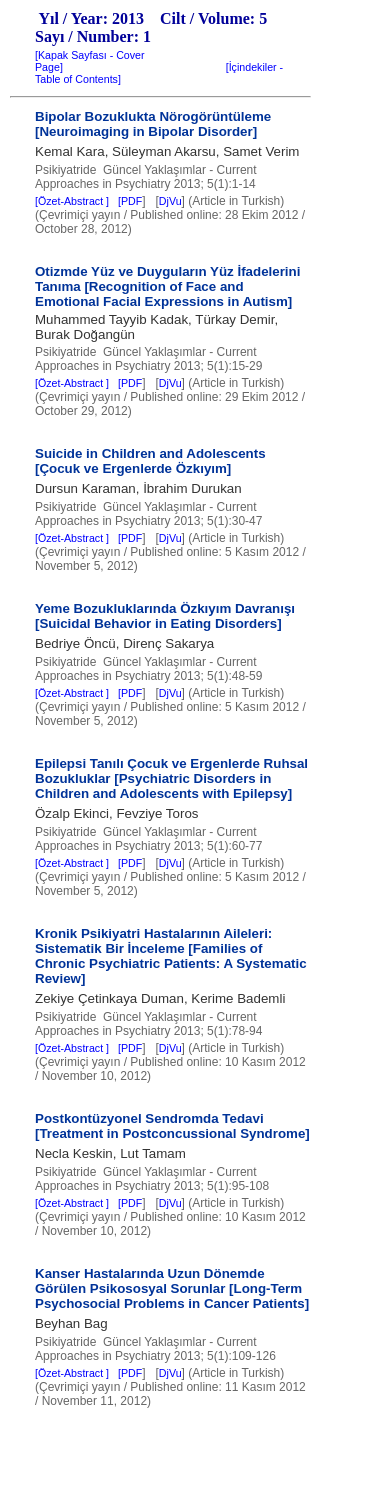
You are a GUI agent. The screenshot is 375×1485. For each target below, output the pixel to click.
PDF (131, 201)
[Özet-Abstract (78, 201)
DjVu (170, 201)
